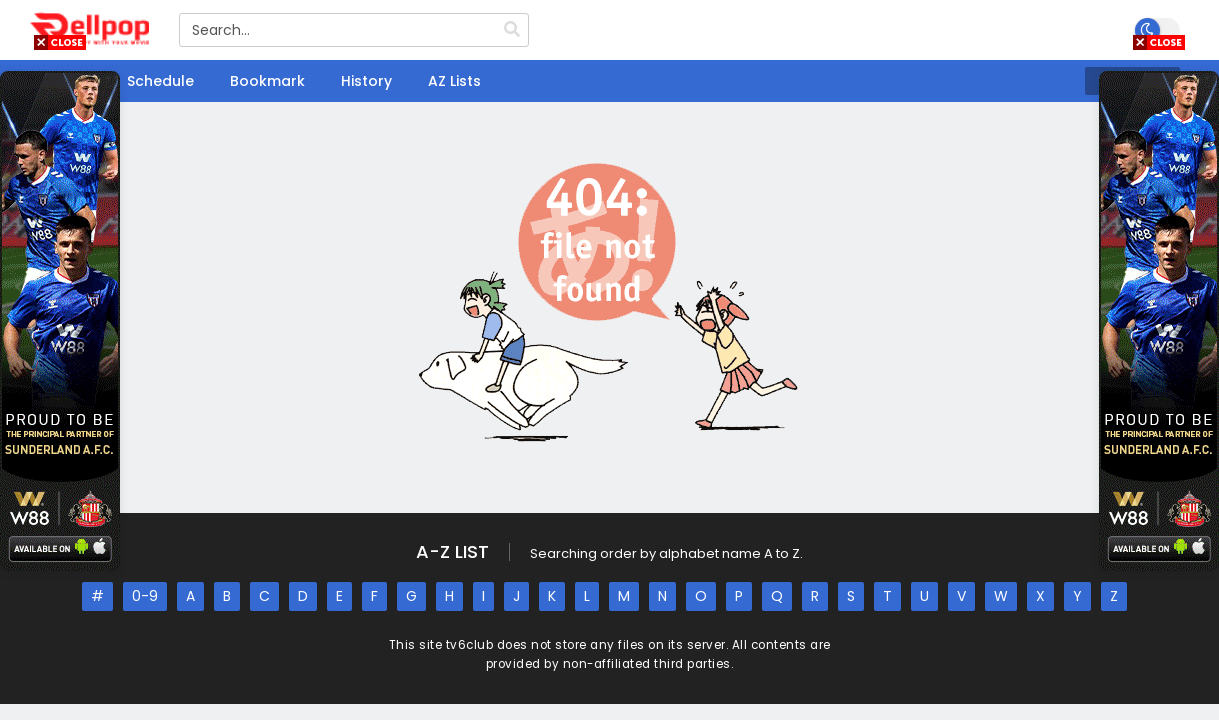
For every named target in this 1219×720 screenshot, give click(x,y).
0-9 (145, 596)
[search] (512, 30)
